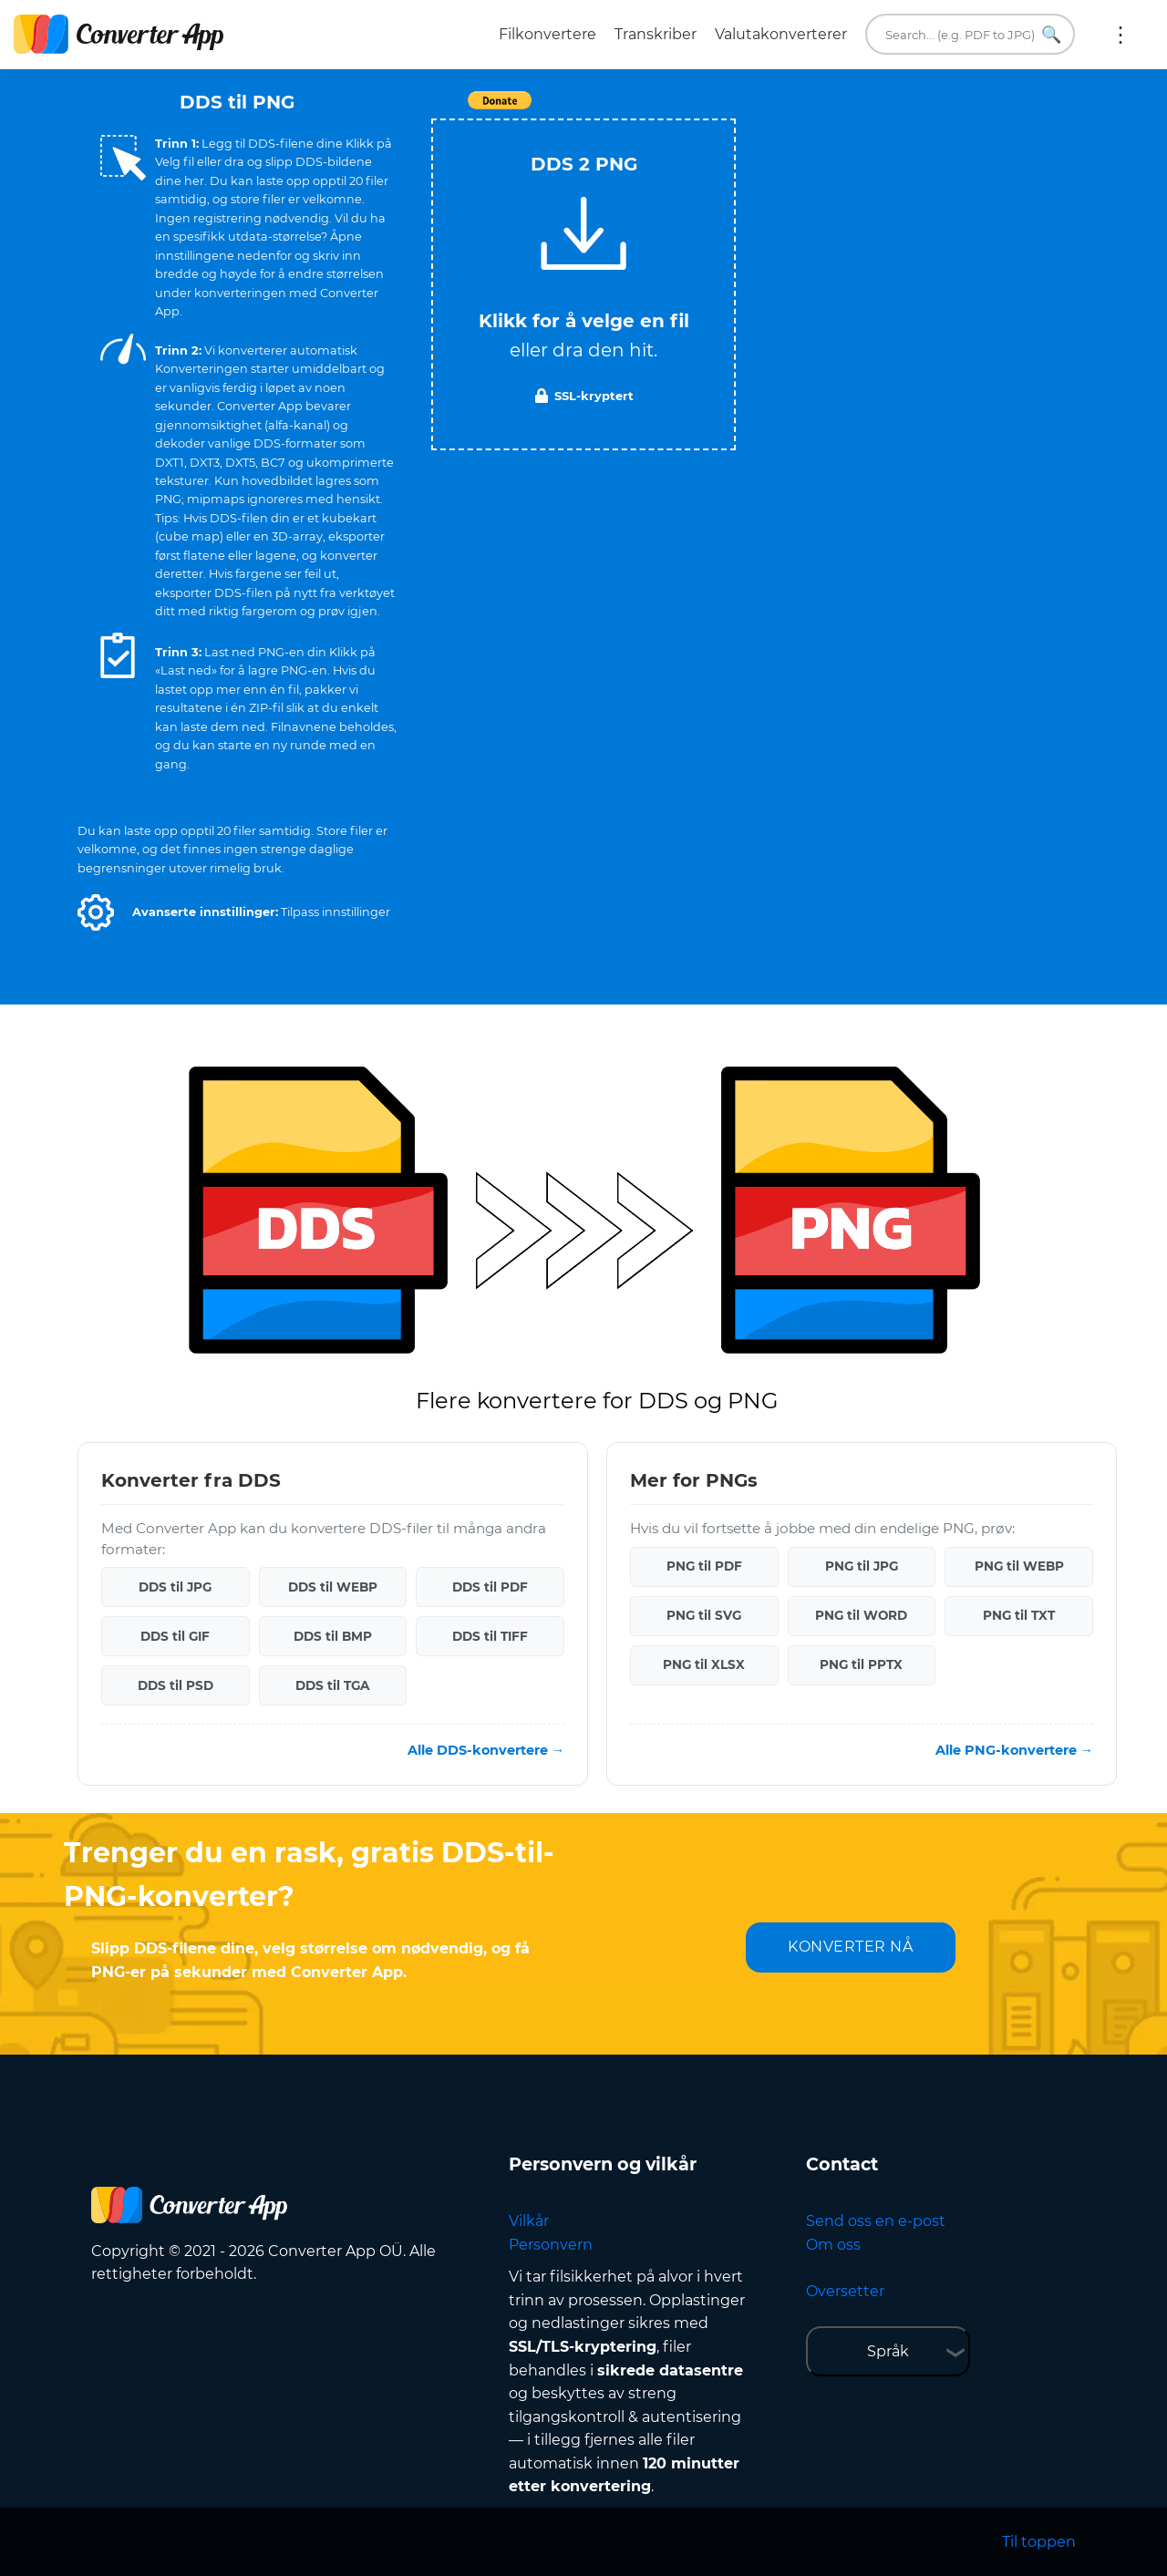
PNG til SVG (703, 1615)
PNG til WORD (861, 1615)
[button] (95, 912)
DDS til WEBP (332, 1587)
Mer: (1120, 34)
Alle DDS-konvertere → (486, 1750)
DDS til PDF (490, 1587)
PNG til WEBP (1019, 1566)
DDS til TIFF (490, 1636)
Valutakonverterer (781, 34)
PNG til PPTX (861, 1664)
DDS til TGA (332, 1685)
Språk (888, 2351)
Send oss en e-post (875, 2221)
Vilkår (529, 2221)
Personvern (551, 2244)
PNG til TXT (1019, 1615)
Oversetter (845, 2291)
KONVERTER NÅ (850, 1946)
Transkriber (655, 34)
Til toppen (1039, 2541)
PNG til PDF (704, 1566)
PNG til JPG (861, 1566)
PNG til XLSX (704, 1664)
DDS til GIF (175, 1636)
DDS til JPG (175, 1587)
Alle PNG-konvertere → (1014, 1750)
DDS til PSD (175, 1685)
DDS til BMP (333, 1636)
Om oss (833, 2244)
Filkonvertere (547, 34)
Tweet (688, 109)
